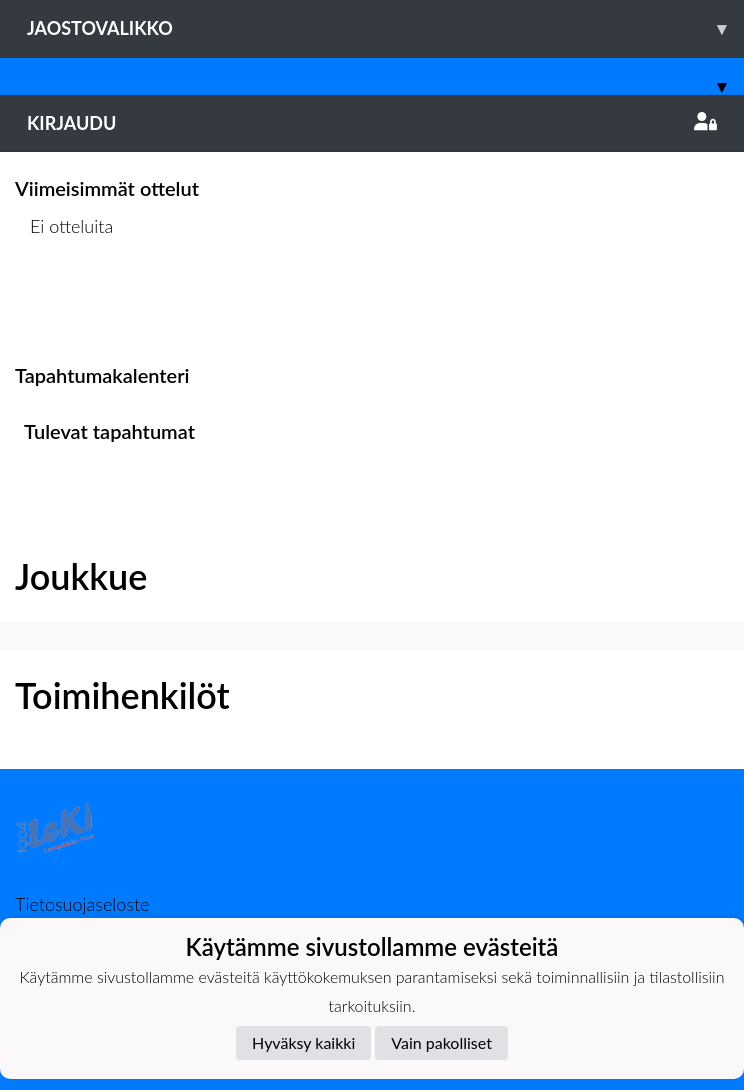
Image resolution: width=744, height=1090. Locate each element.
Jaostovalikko (385, 28)
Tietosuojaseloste (82, 904)
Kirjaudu (372, 123)
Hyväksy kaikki (303, 1042)
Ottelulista (64, 303)
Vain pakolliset (441, 1042)
